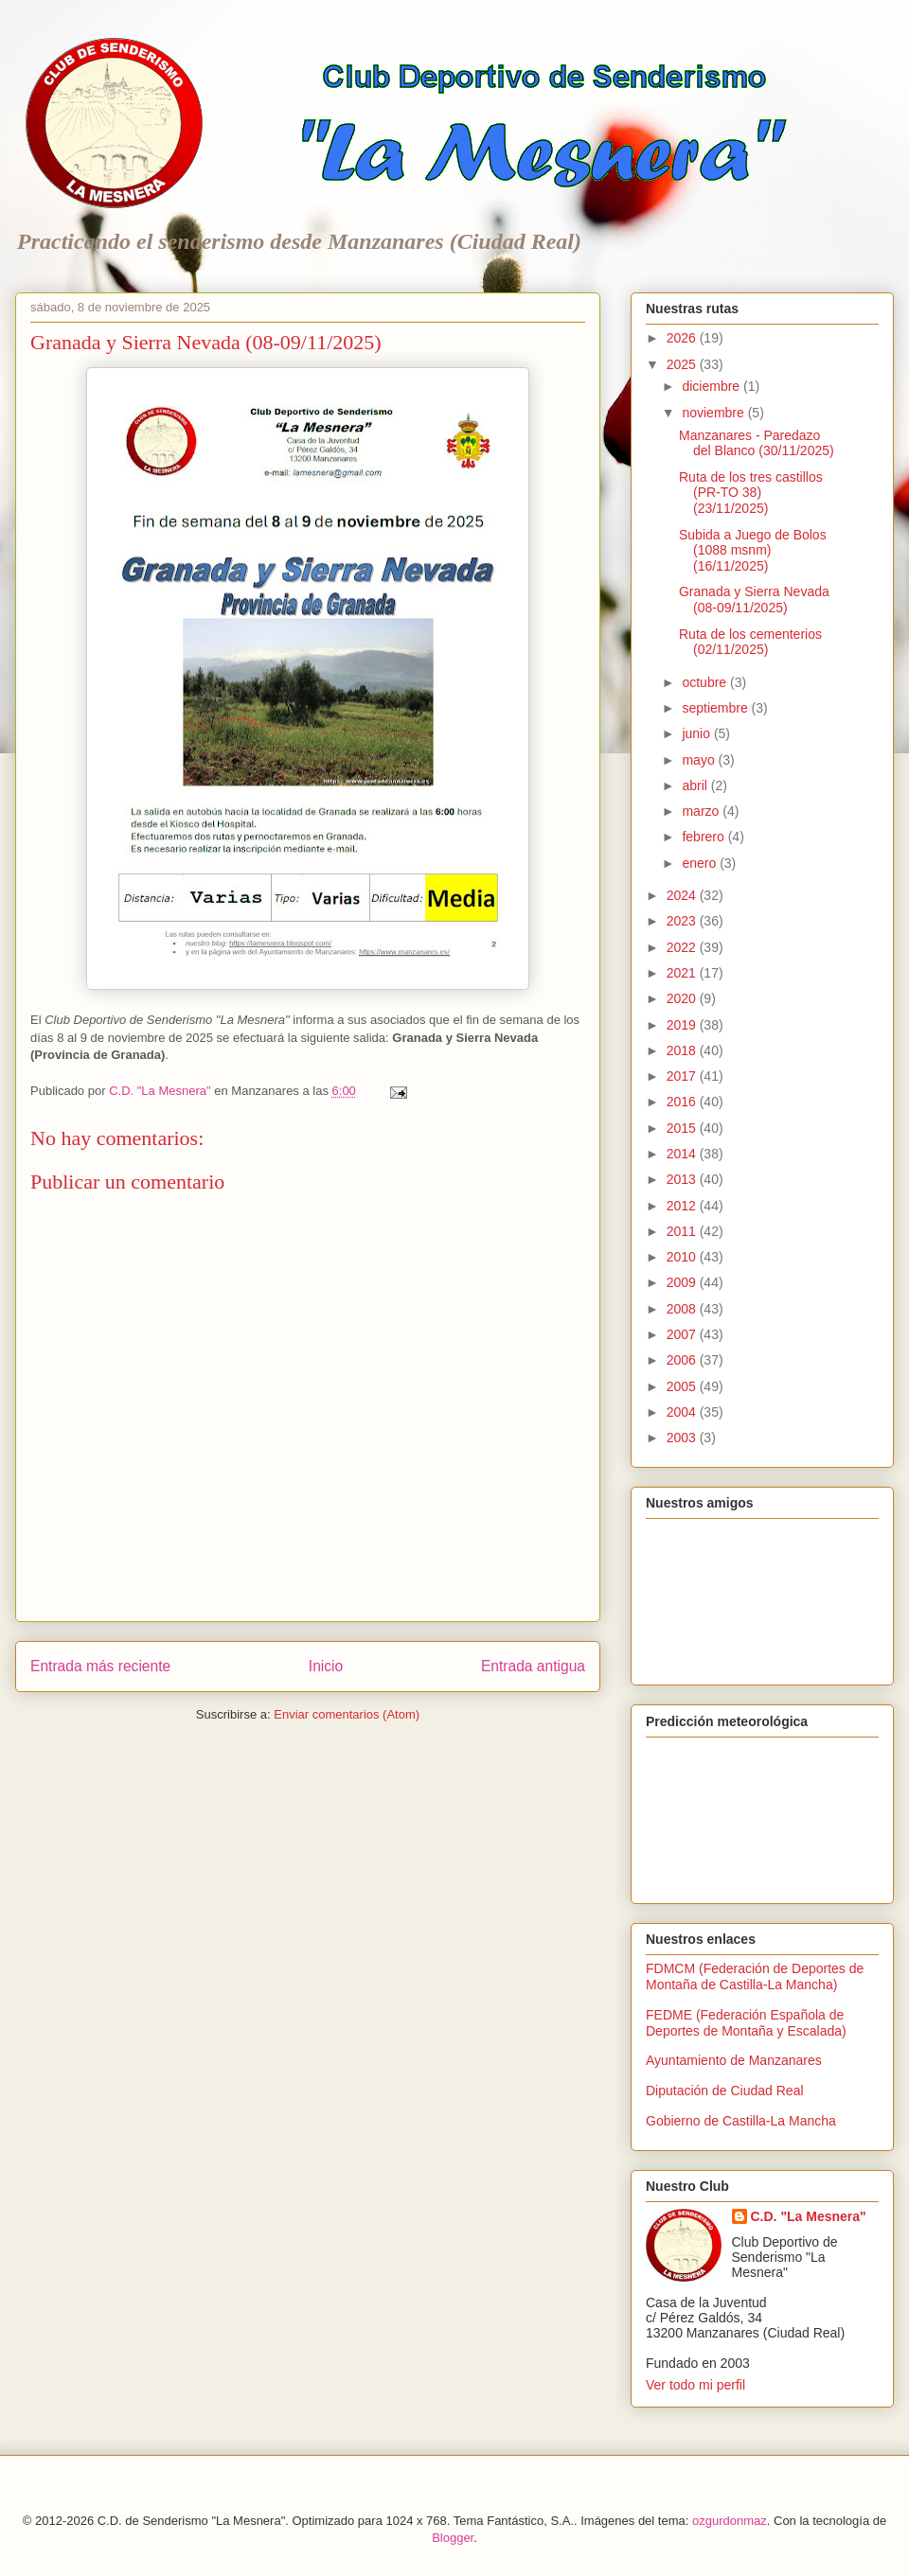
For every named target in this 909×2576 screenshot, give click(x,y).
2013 (683, 1179)
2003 (683, 1437)
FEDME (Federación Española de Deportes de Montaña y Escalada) (746, 2022)
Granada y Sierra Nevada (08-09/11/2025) (754, 599)
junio (697, 733)
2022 (683, 947)
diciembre (712, 386)
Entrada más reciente (100, 1666)
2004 (683, 1412)
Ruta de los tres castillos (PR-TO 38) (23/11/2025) (751, 493)
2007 (683, 1334)
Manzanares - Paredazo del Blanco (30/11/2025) (756, 443)
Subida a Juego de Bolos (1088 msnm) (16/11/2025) (753, 550)
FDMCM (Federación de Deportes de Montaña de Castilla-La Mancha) (755, 1976)
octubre (706, 682)
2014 (683, 1153)
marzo (702, 811)
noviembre (714, 412)
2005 (683, 1386)
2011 (683, 1231)
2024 (683, 895)
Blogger (452, 2538)
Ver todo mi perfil (695, 2384)
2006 (683, 1359)
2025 (683, 364)
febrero (704, 836)
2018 (683, 1050)
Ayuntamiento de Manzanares (734, 2060)
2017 (683, 1076)
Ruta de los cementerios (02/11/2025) (750, 642)
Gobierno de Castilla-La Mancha (741, 2120)
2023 (683, 920)
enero (701, 863)
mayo (700, 760)
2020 (683, 998)
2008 (683, 1308)
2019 (683, 1024)
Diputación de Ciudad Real (725, 2090)
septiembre (716, 707)
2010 (683, 1256)
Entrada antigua (533, 1666)
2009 (683, 1282)
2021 (683, 972)
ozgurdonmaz (729, 2521)
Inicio (326, 1666)
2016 (683, 1101)
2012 (683, 1205)
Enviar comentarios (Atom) (346, 1714)
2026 (683, 337)
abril (696, 785)
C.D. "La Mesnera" (808, 2216)
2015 (683, 1128)
